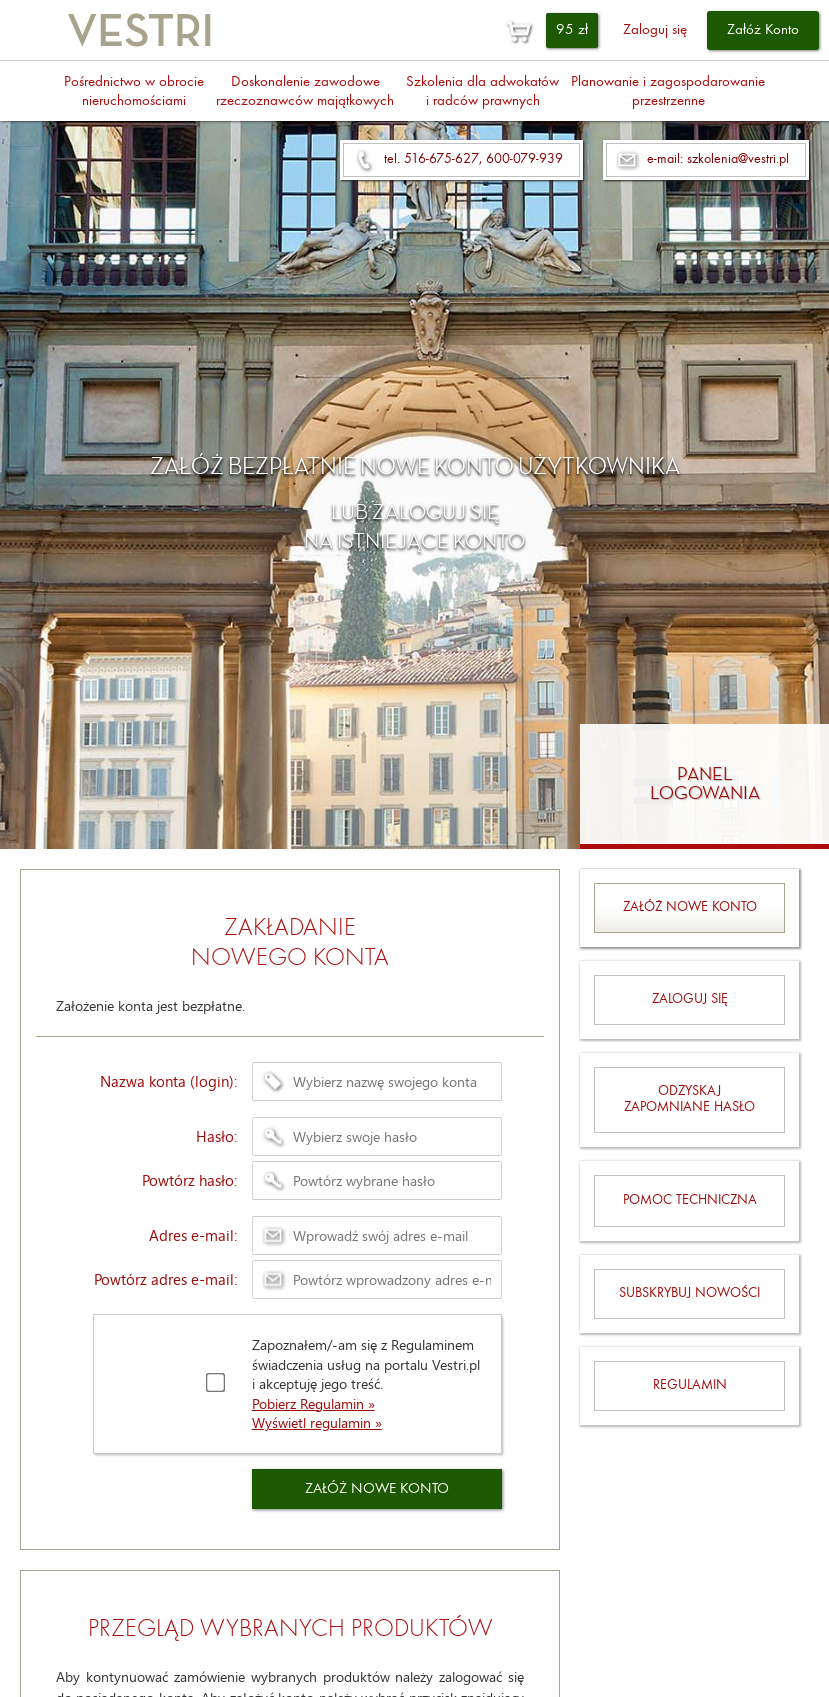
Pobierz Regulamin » (313, 1403)
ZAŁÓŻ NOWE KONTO (377, 1489)
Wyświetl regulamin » (317, 1422)
